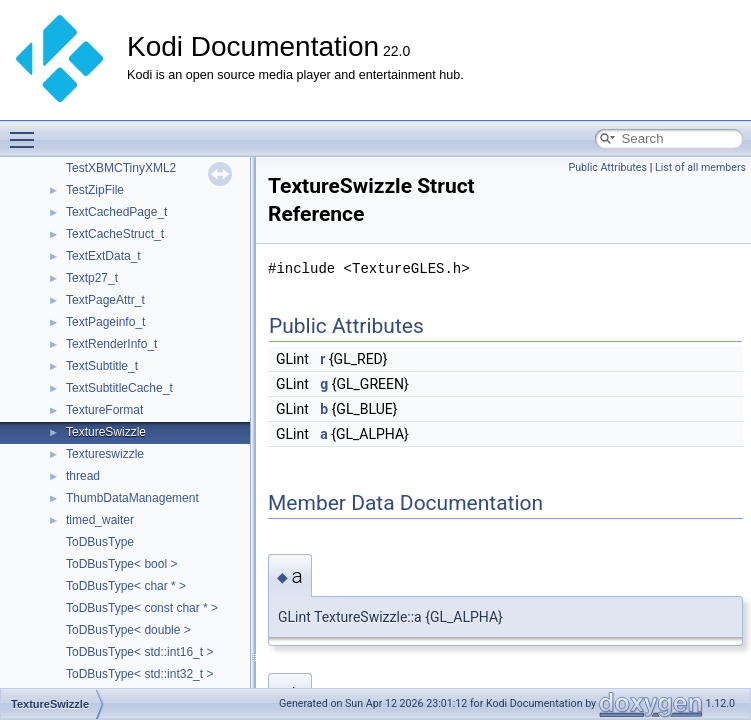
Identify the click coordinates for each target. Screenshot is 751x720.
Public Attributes (607, 167)
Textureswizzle (105, 454)
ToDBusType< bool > (121, 564)
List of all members (700, 167)
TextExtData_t (103, 256)
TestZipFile (95, 190)
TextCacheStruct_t (115, 234)
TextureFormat (104, 410)
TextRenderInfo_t (111, 344)
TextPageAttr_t (105, 300)
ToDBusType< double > (128, 630)
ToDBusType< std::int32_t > (139, 674)
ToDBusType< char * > (126, 586)
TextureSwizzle (106, 432)
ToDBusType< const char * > (142, 608)
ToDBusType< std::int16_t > (139, 652)
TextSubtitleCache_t (119, 388)
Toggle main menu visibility (27, 131)
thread (83, 476)
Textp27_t (92, 278)
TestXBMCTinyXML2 (121, 168)
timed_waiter (100, 520)
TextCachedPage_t (116, 212)
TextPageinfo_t (105, 322)
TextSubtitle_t (102, 366)
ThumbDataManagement (132, 498)
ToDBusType (100, 542)
